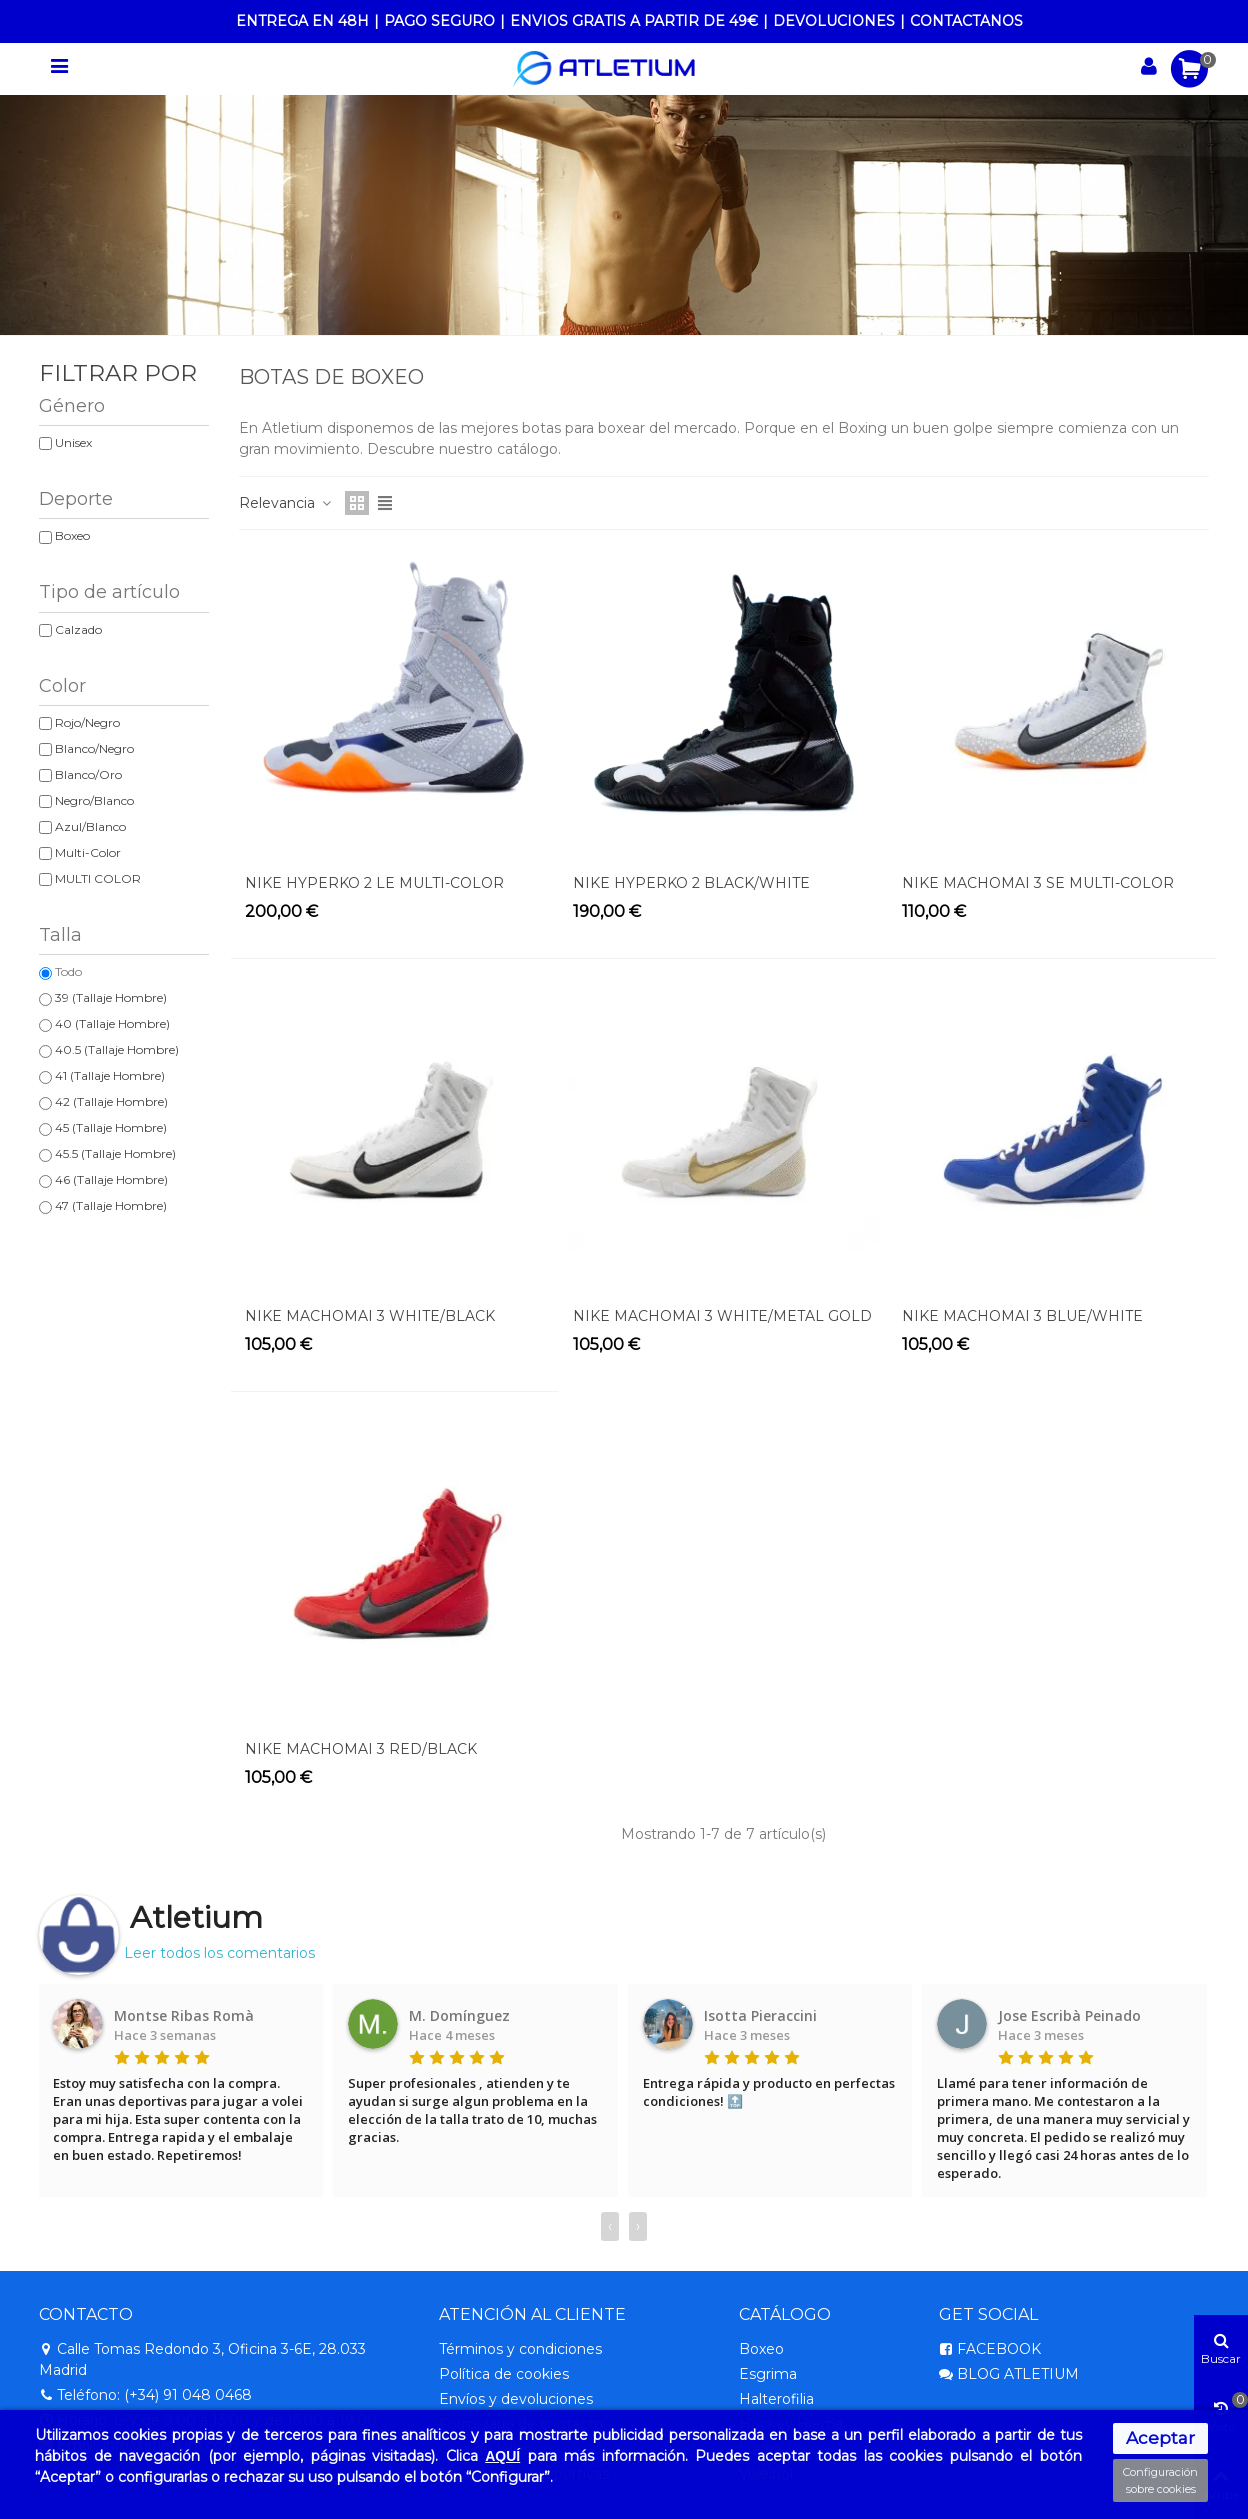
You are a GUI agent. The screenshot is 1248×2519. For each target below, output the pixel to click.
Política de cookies (504, 2374)
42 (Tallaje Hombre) (111, 1101)
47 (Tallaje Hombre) (111, 1205)
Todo (68, 971)
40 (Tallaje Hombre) (112, 1023)
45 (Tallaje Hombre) (111, 1127)
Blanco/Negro (94, 748)
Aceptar (1160, 2438)
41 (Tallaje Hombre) (110, 1075)
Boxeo (72, 535)
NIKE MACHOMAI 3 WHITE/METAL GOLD (722, 1316)
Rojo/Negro (87, 722)
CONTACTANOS (966, 21)
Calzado (78, 629)
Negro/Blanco (94, 800)
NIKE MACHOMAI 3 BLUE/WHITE (1022, 1316)
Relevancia (286, 503)
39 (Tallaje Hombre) (111, 997)
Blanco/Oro (88, 774)
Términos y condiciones (520, 2349)
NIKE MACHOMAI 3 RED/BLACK (361, 1749)
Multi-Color (88, 852)
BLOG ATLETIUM (1009, 2374)
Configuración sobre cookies (1160, 2480)
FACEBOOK (990, 2349)
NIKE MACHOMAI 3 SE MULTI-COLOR (1038, 883)
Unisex (73, 442)
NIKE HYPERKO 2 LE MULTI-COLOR (374, 883)
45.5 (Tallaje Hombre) (115, 1153)
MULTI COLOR (98, 878)
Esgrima (768, 2374)
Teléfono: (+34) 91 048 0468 (145, 2395)
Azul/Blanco (90, 826)
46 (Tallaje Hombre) (111, 1179)
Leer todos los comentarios (219, 1953)
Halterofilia (776, 2399)
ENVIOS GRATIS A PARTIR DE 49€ (634, 21)
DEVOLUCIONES (834, 21)
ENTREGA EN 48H (302, 21)
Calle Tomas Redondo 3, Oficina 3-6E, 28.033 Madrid (202, 2359)
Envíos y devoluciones (516, 2399)
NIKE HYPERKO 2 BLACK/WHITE (691, 883)
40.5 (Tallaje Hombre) (117, 1049)
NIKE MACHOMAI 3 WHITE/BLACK (370, 1316)
